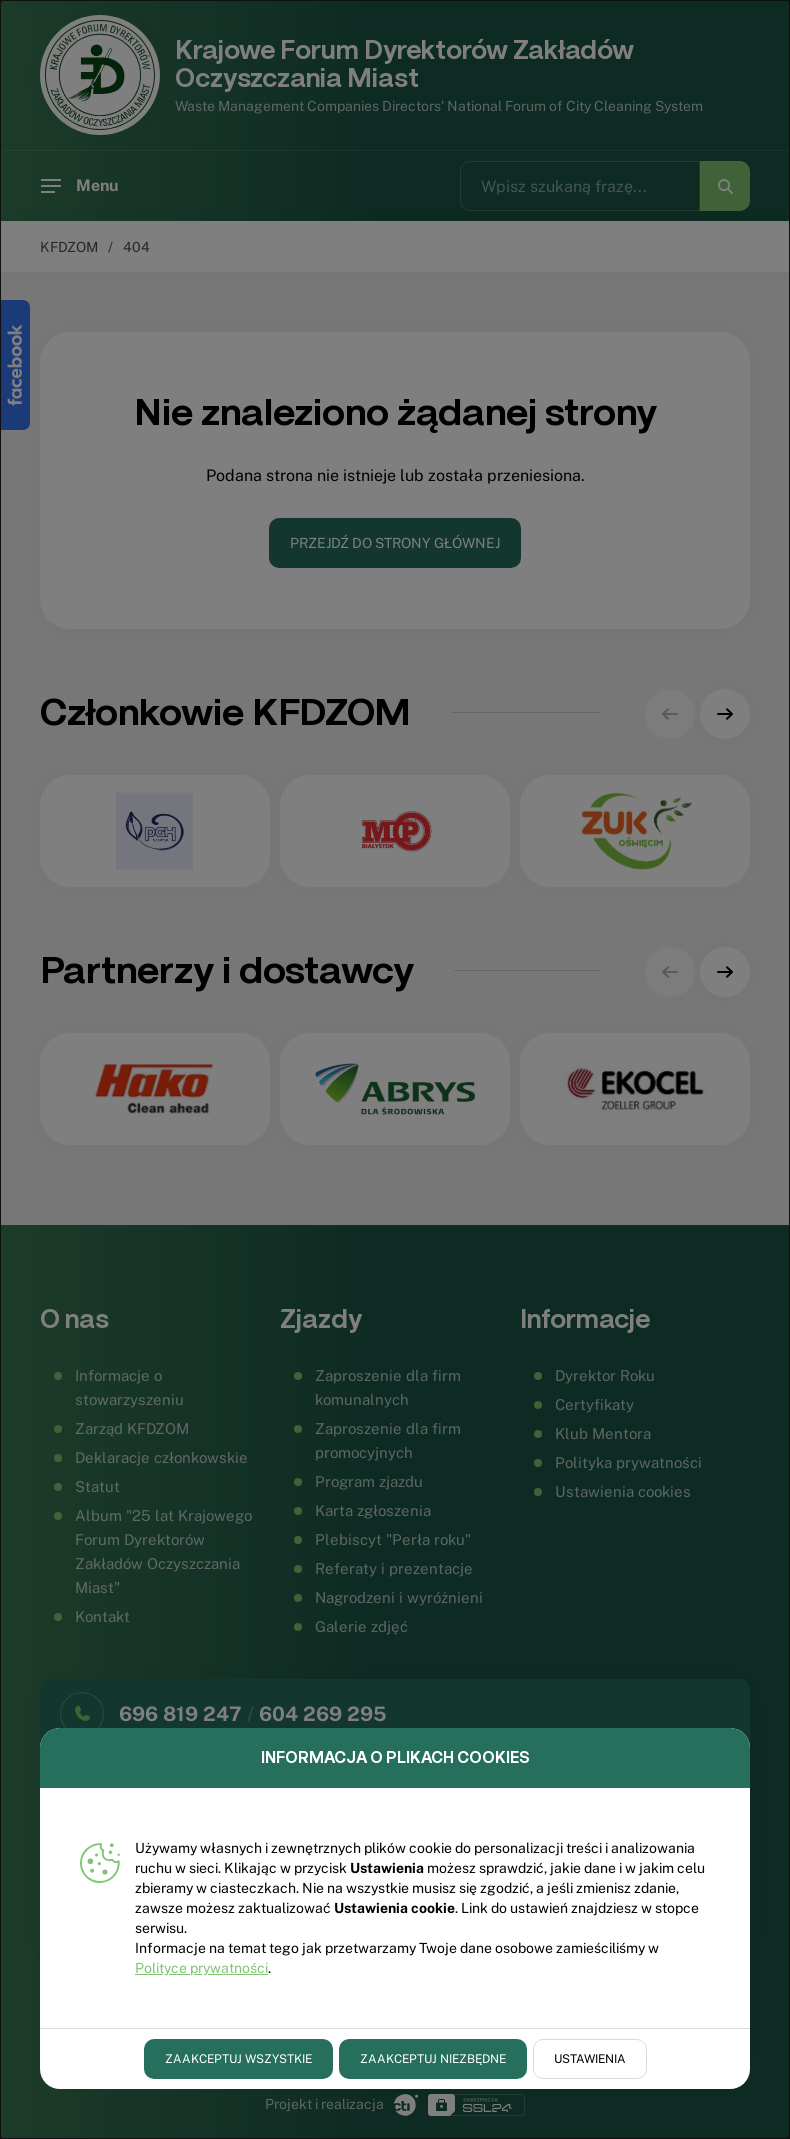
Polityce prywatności (201, 1968)
